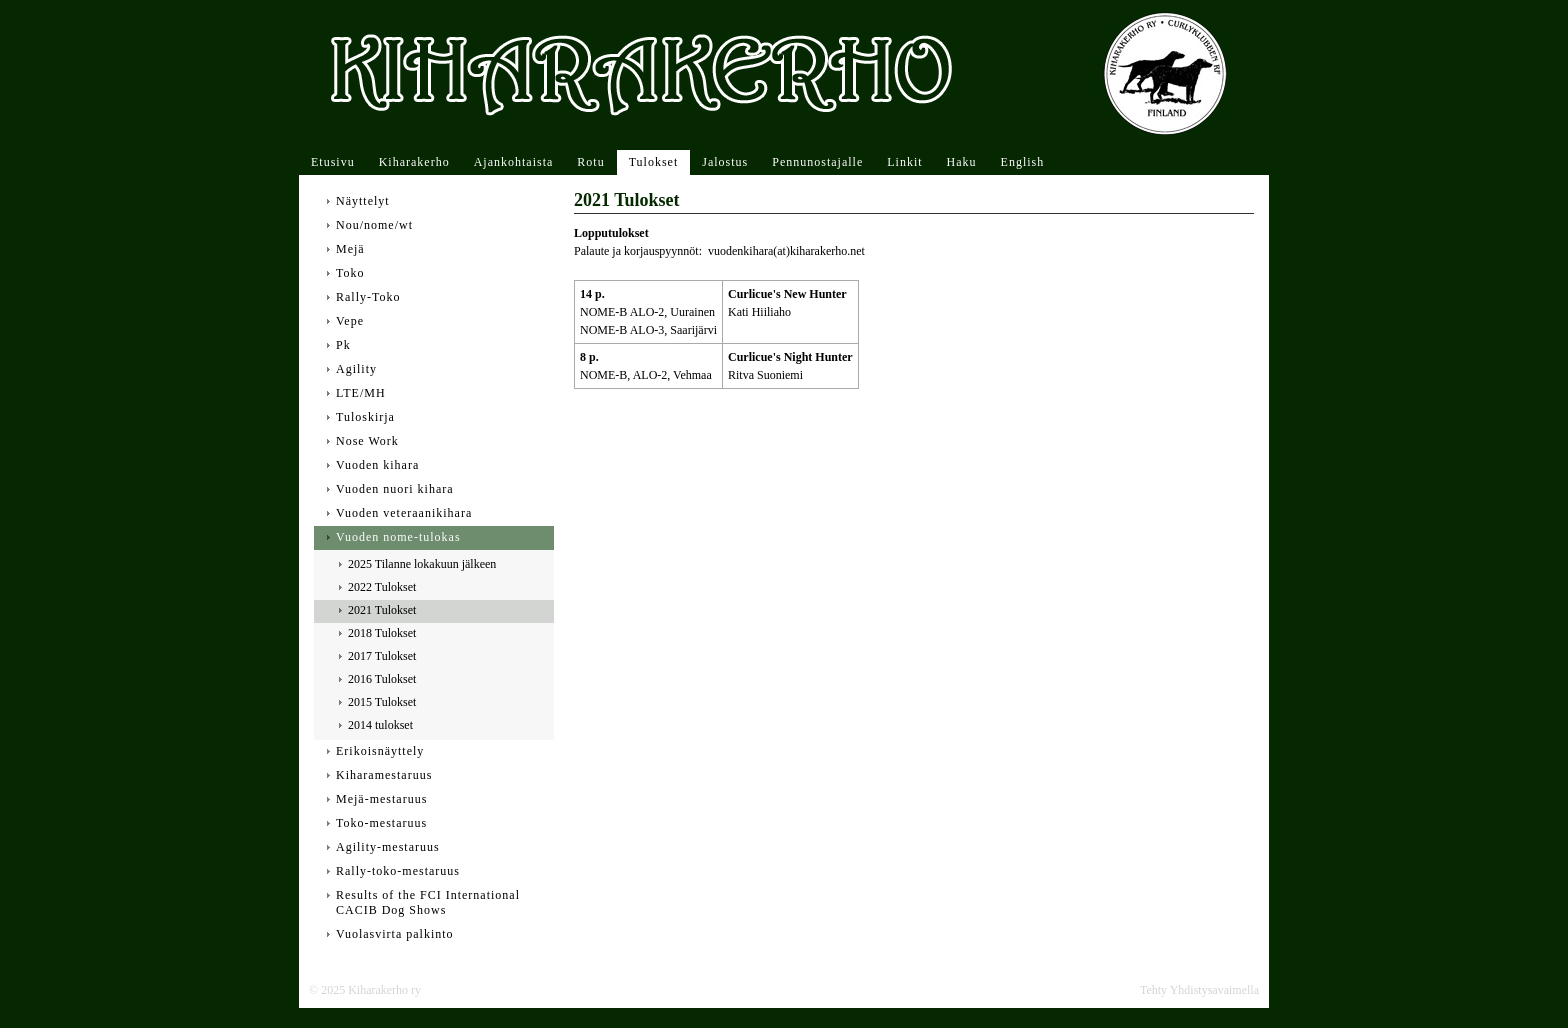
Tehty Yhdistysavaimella (1199, 990)
